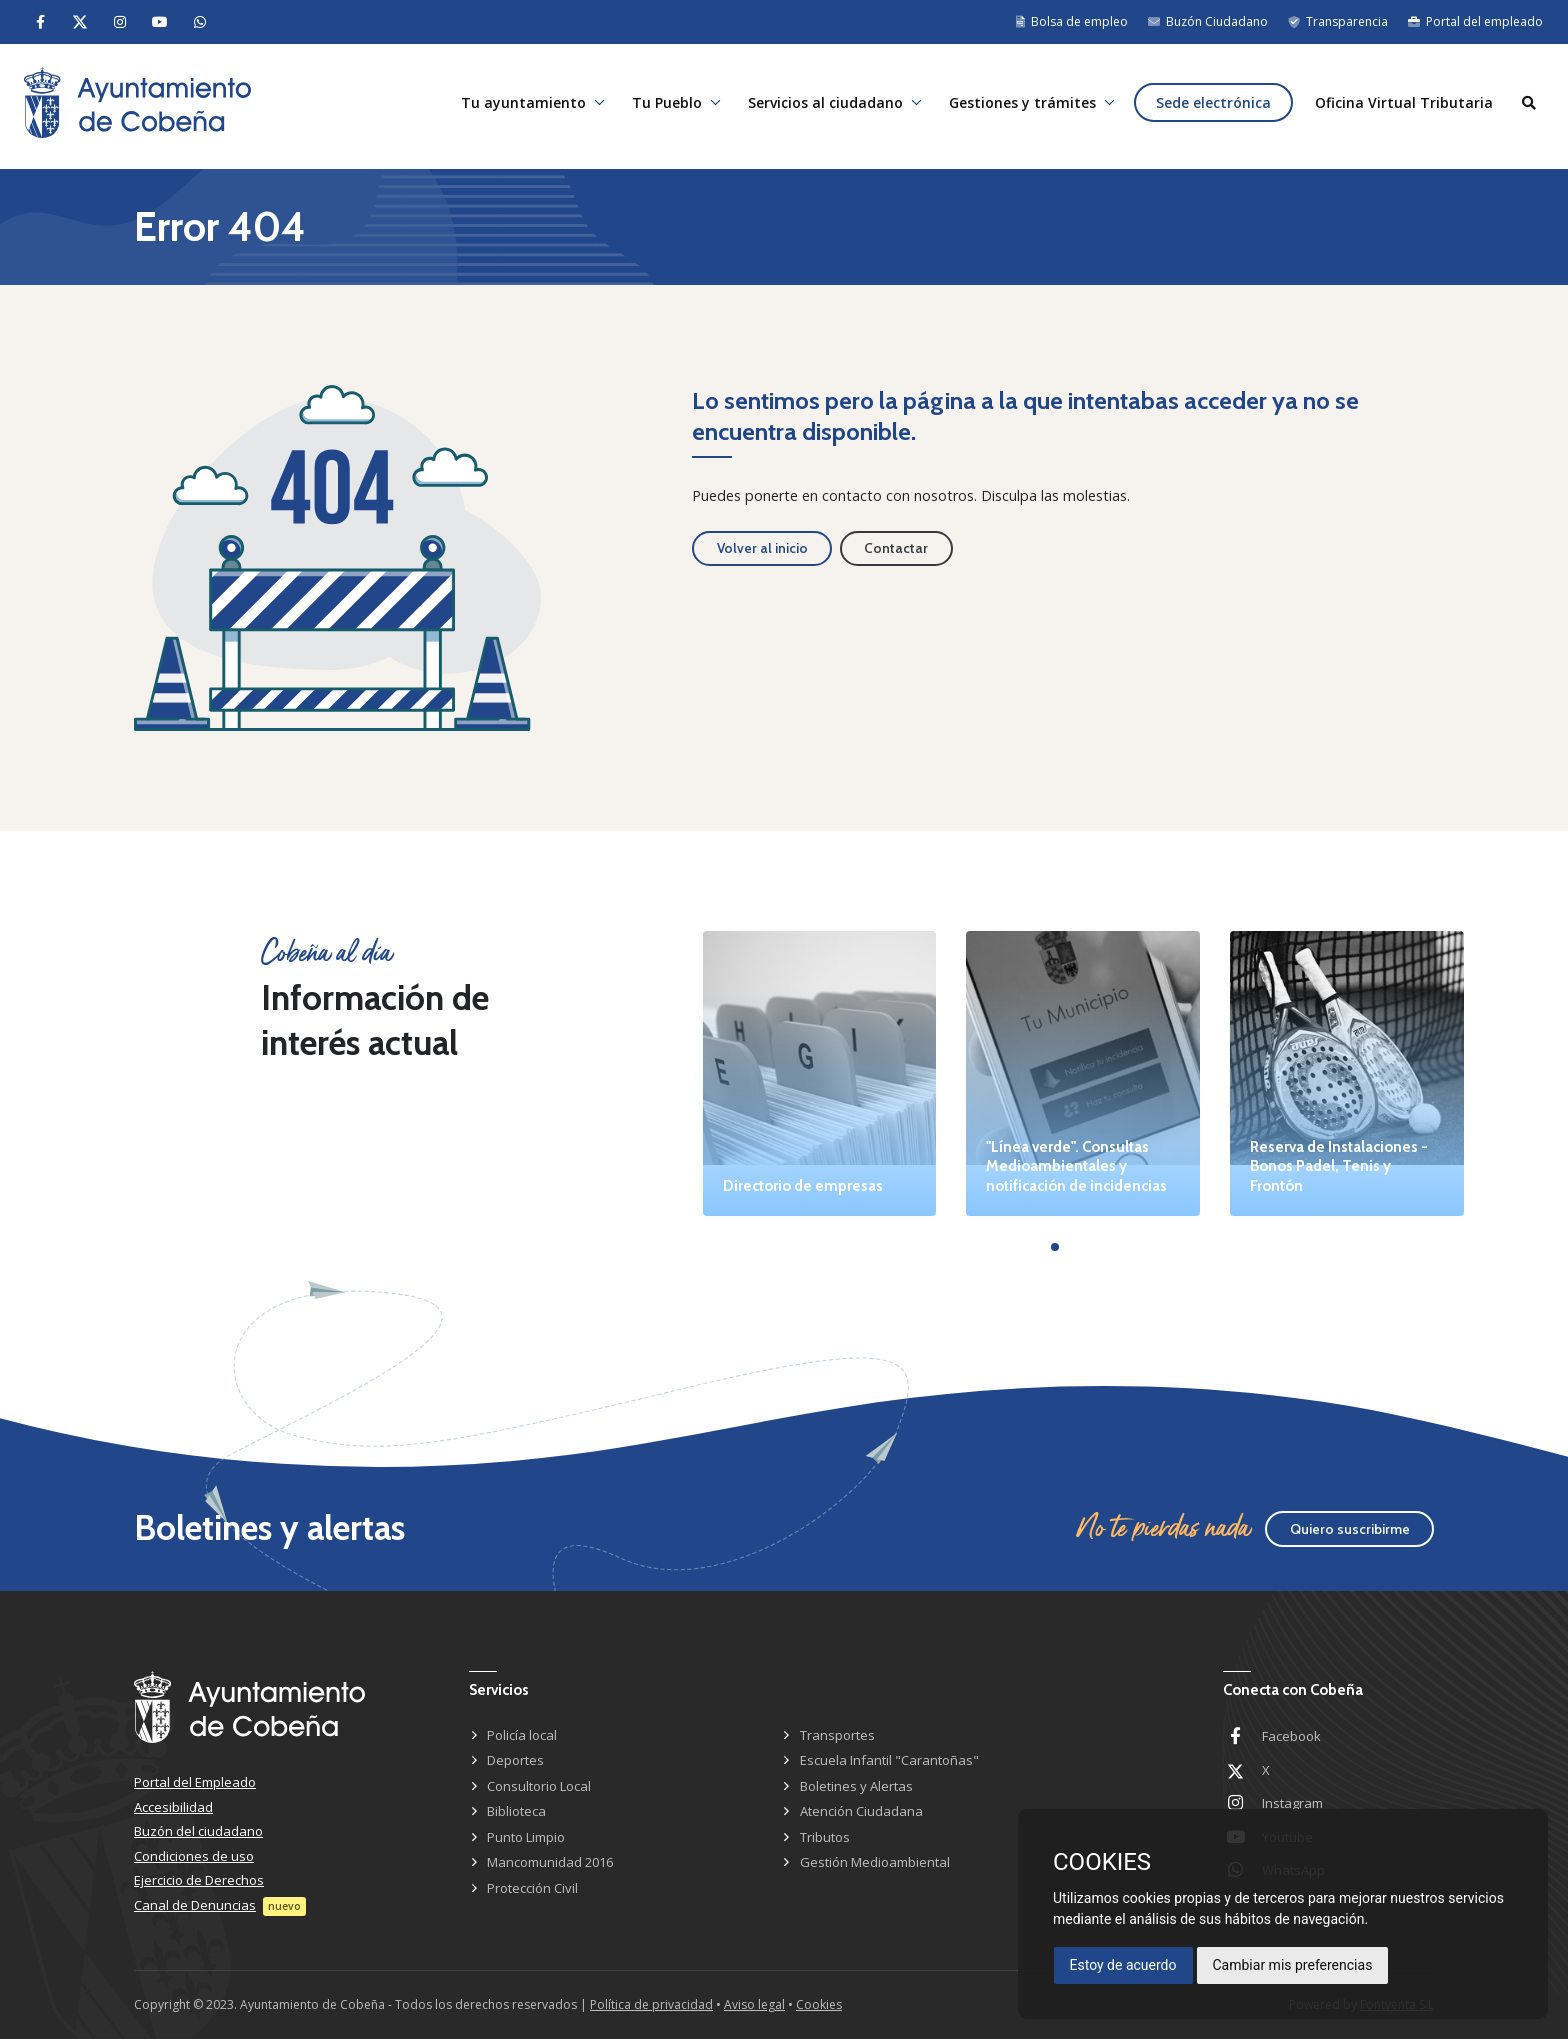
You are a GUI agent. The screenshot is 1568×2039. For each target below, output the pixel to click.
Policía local (522, 1735)
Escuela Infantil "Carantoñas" (889, 1760)
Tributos (825, 1837)
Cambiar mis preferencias (1292, 1965)
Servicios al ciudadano (817, 106)
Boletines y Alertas (856, 1786)
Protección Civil (532, 1888)
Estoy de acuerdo (1122, 1965)
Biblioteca (516, 1811)
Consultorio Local (539, 1786)
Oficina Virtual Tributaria (1401, 106)
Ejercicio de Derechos (199, 1880)
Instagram (1292, 1803)
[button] (1055, 1247)
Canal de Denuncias (195, 1905)
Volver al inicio (762, 548)
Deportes (515, 1760)
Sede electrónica (1209, 106)
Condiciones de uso (194, 1856)
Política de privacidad (651, 2004)
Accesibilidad (173, 1807)
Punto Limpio (526, 1837)
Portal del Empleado (195, 1782)
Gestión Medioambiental (875, 1862)
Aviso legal (754, 2004)
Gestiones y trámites (1016, 106)
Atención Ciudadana (861, 1811)
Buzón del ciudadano (198, 1831)
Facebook (1291, 1736)
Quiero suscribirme (1350, 1529)
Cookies (819, 2004)
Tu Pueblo (657, 106)
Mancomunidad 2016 (550, 1862)
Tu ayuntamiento (511, 106)
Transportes (837, 1735)
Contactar (896, 548)
